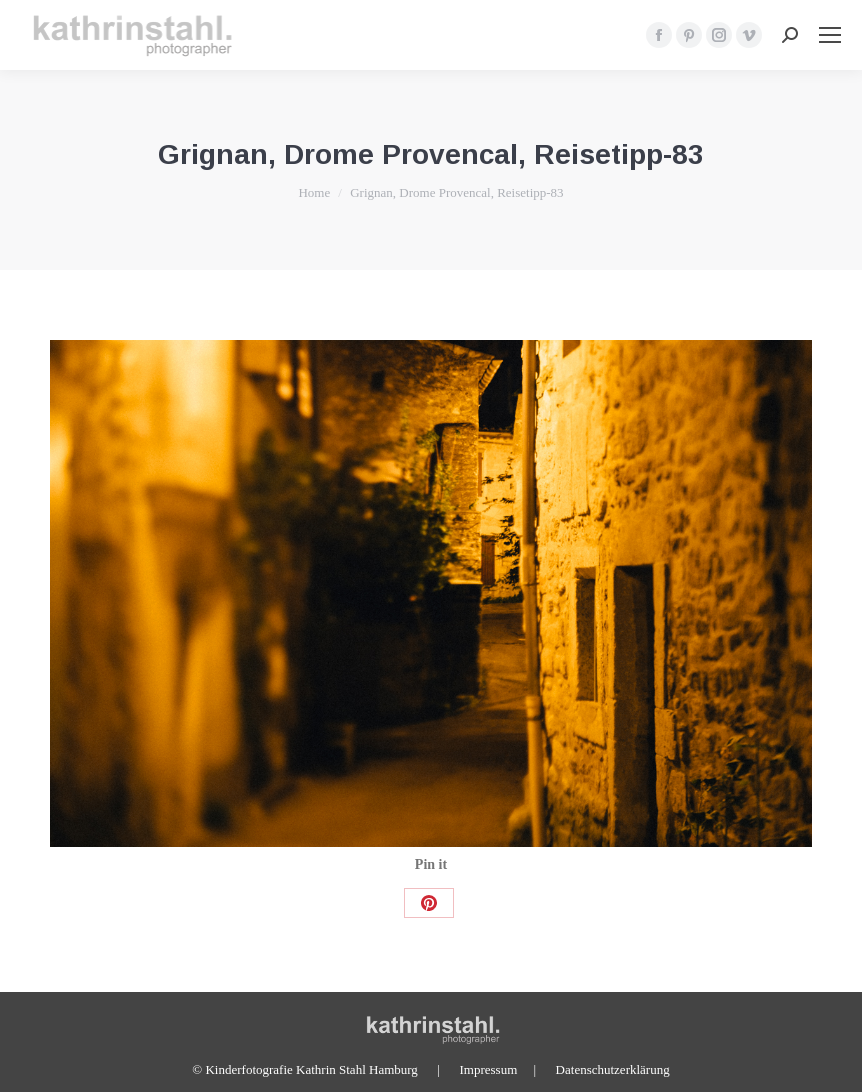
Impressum (488, 1069)
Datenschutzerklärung (613, 1069)
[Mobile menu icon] (830, 35)
